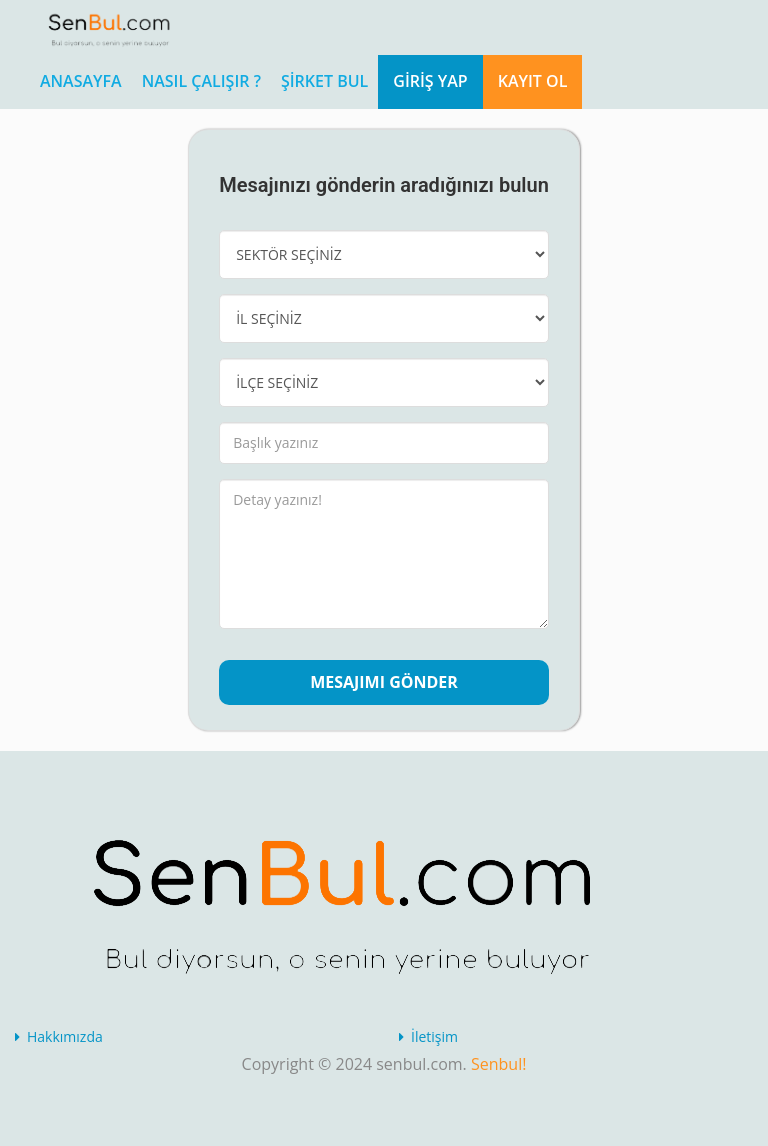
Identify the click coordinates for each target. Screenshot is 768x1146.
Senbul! (498, 1064)
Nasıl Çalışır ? (201, 81)
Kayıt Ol (533, 81)
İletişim (434, 1036)
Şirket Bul (324, 81)
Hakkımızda (65, 1036)
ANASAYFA (81, 81)
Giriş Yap (430, 81)
